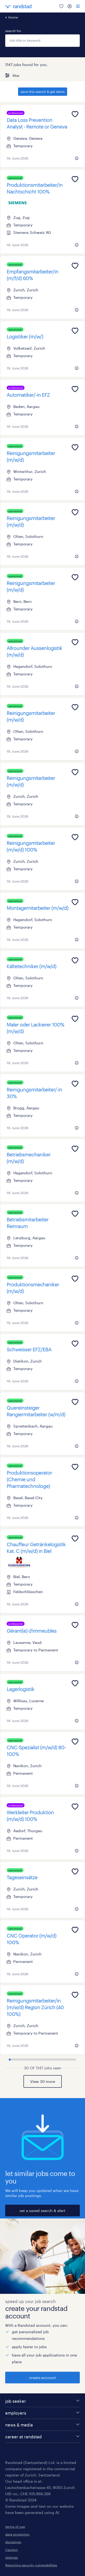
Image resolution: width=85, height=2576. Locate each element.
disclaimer (13, 2542)
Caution (11, 2550)
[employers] (42, 2412)
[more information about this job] (76, 158)
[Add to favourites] (75, 114)
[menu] (78, 6)
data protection (17, 2534)
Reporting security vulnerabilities (31, 2565)
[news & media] (42, 2424)
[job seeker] (42, 2401)
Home (13, 17)
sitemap (11, 2557)
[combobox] (42, 40)
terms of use (15, 2527)
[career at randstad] (42, 2436)
